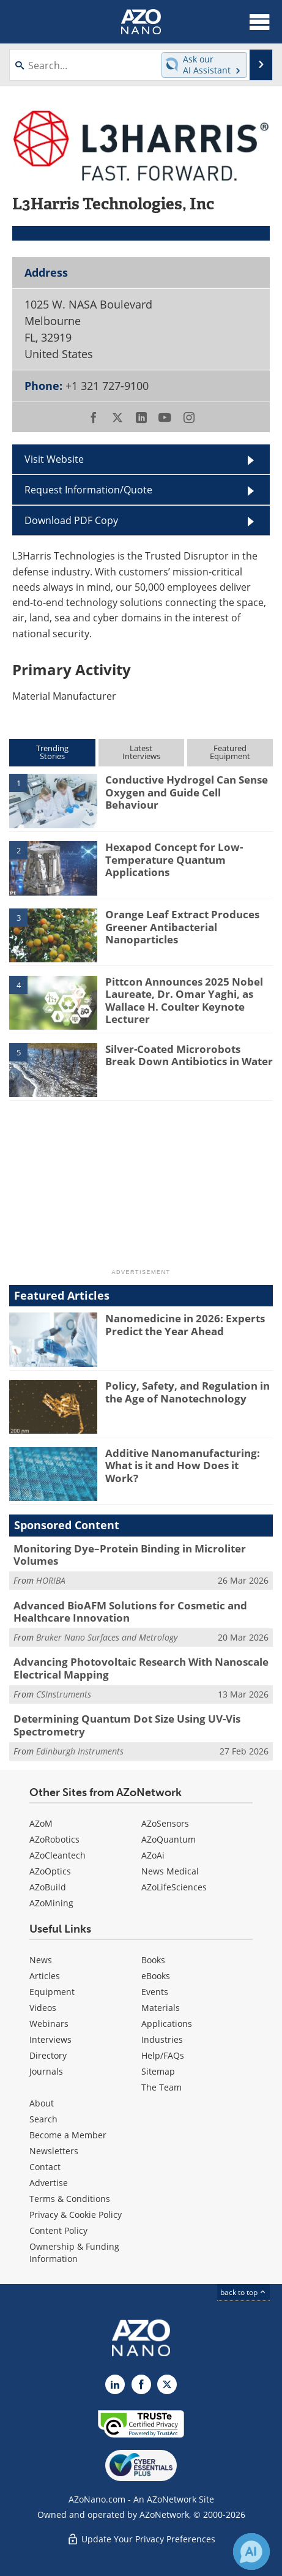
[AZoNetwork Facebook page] (141, 2384)
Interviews (50, 2039)
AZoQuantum (168, 1839)
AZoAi (153, 1855)
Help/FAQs (162, 2055)
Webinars (49, 2023)
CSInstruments (63, 1694)
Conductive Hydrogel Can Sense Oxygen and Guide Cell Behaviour (186, 792)
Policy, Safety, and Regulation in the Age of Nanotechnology (187, 1392)
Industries (162, 2039)
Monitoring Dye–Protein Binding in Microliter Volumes (129, 1554)
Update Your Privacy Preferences (141, 2539)
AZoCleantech (57, 1855)
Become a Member (67, 2135)
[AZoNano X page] (167, 2384)
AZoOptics (50, 1871)
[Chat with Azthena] (251, 2551)
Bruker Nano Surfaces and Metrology (106, 1637)
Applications (166, 2023)
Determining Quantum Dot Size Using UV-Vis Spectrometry (126, 1725)
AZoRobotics (54, 1839)
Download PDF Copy (71, 520)
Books (153, 1960)
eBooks (155, 1976)
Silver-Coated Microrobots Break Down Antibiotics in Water (189, 1055)
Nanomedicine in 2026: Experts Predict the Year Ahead (185, 1324)
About (41, 2103)
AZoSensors (165, 1823)
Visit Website (54, 459)
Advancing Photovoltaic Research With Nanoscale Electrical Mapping (141, 1668)
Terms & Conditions (69, 2198)
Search (43, 2119)
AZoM (41, 1823)
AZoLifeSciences (174, 1887)
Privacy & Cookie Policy (75, 2214)
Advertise (48, 2182)
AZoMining (51, 1903)
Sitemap (158, 2071)
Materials (160, 2007)
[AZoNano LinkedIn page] (115, 2384)
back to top (243, 2292)
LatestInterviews (141, 752)
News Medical (170, 1871)
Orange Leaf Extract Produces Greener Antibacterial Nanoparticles (182, 926)
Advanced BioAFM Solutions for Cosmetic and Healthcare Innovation (130, 1611)
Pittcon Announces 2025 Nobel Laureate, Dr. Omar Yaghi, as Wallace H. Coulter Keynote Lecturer (184, 1000)
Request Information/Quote (88, 489)
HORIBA (50, 1580)
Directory (48, 2055)
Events (154, 1992)
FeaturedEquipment (230, 752)
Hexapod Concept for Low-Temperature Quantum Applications (174, 859)
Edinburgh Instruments (80, 1751)
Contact (45, 2167)
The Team (161, 2087)
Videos (42, 2007)
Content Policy (58, 2230)
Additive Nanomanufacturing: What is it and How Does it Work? (182, 1465)
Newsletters (53, 2151)
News (40, 1960)
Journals (46, 2071)
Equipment (52, 1992)
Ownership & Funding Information (74, 2252)
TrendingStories (52, 752)
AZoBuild (47, 1887)
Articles (44, 1976)
